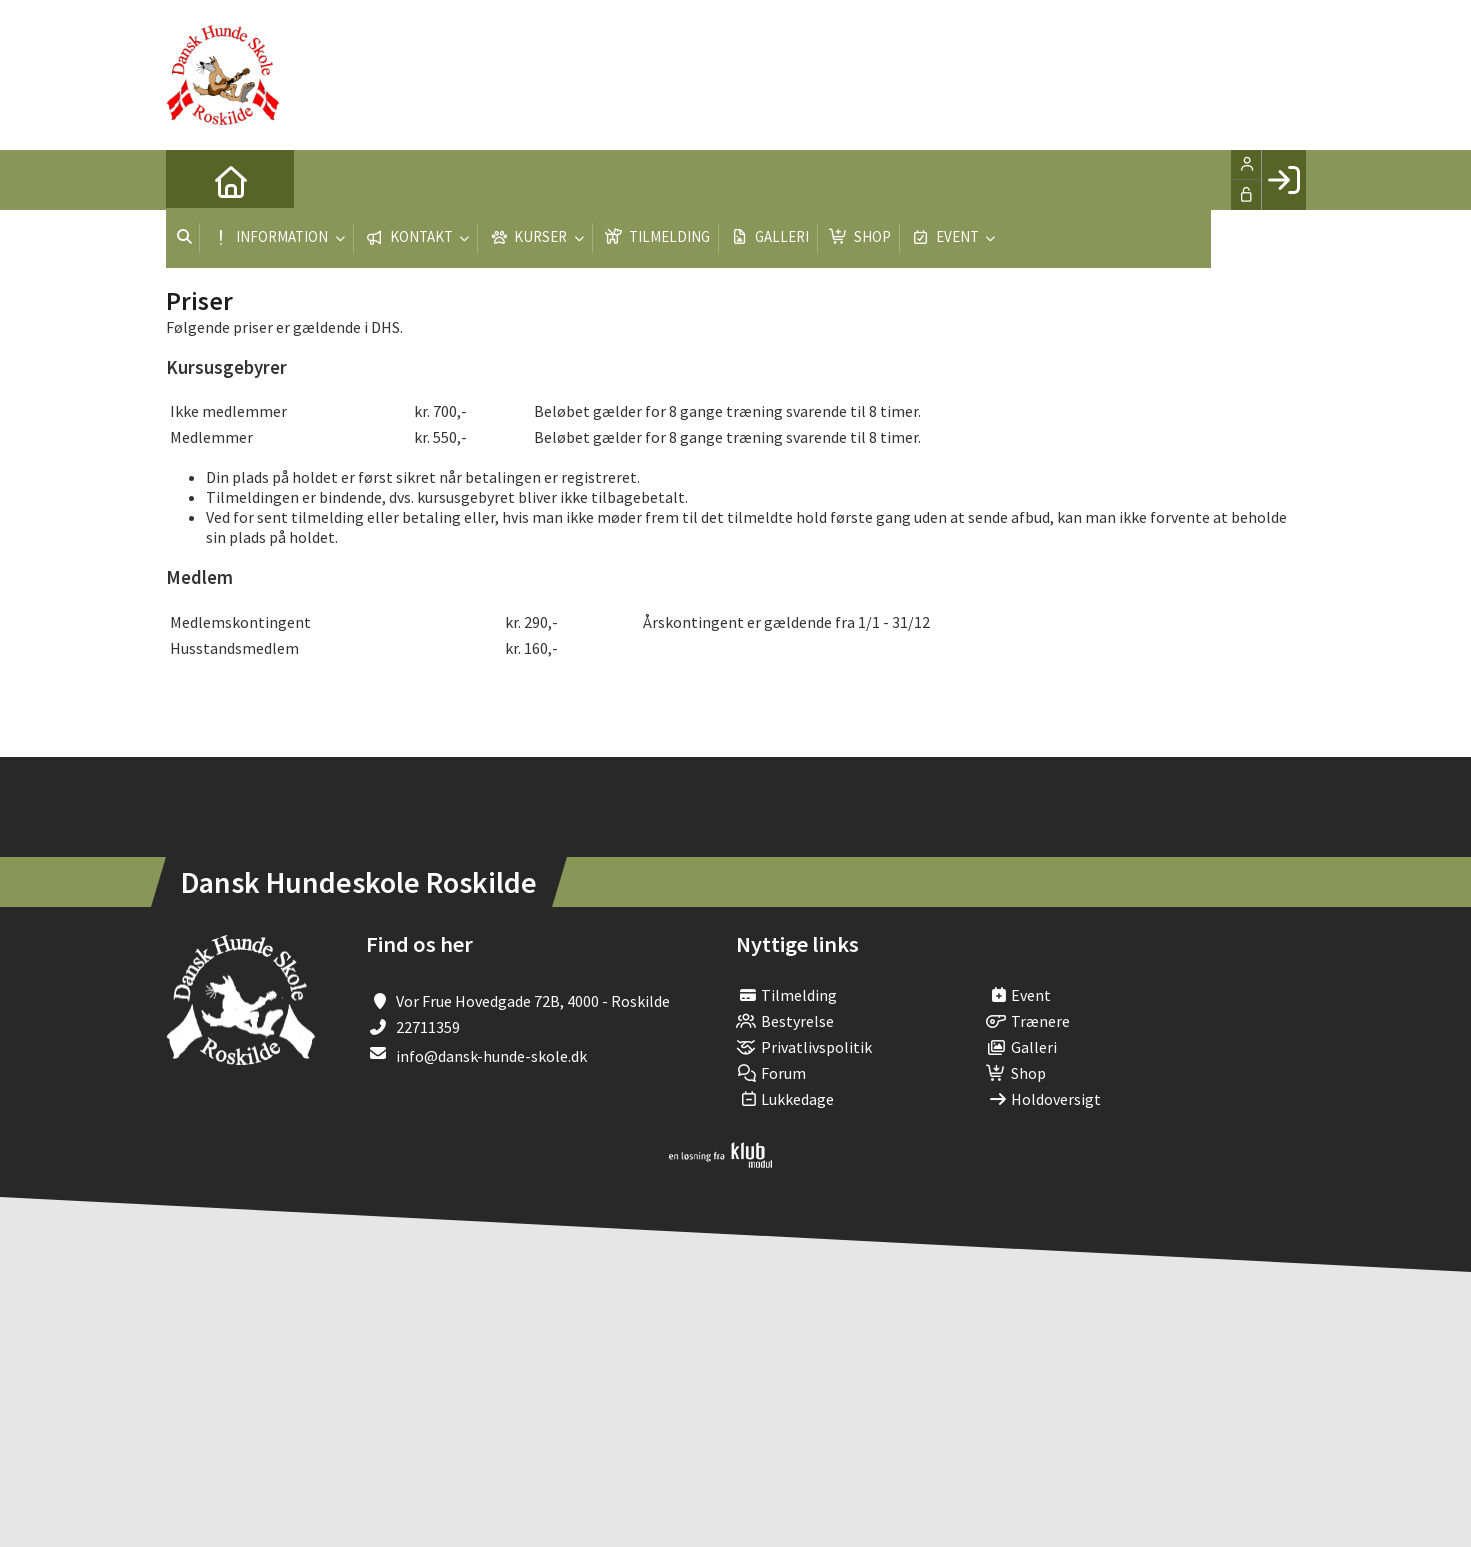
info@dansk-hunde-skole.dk (491, 1056)
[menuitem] (196, 180)
